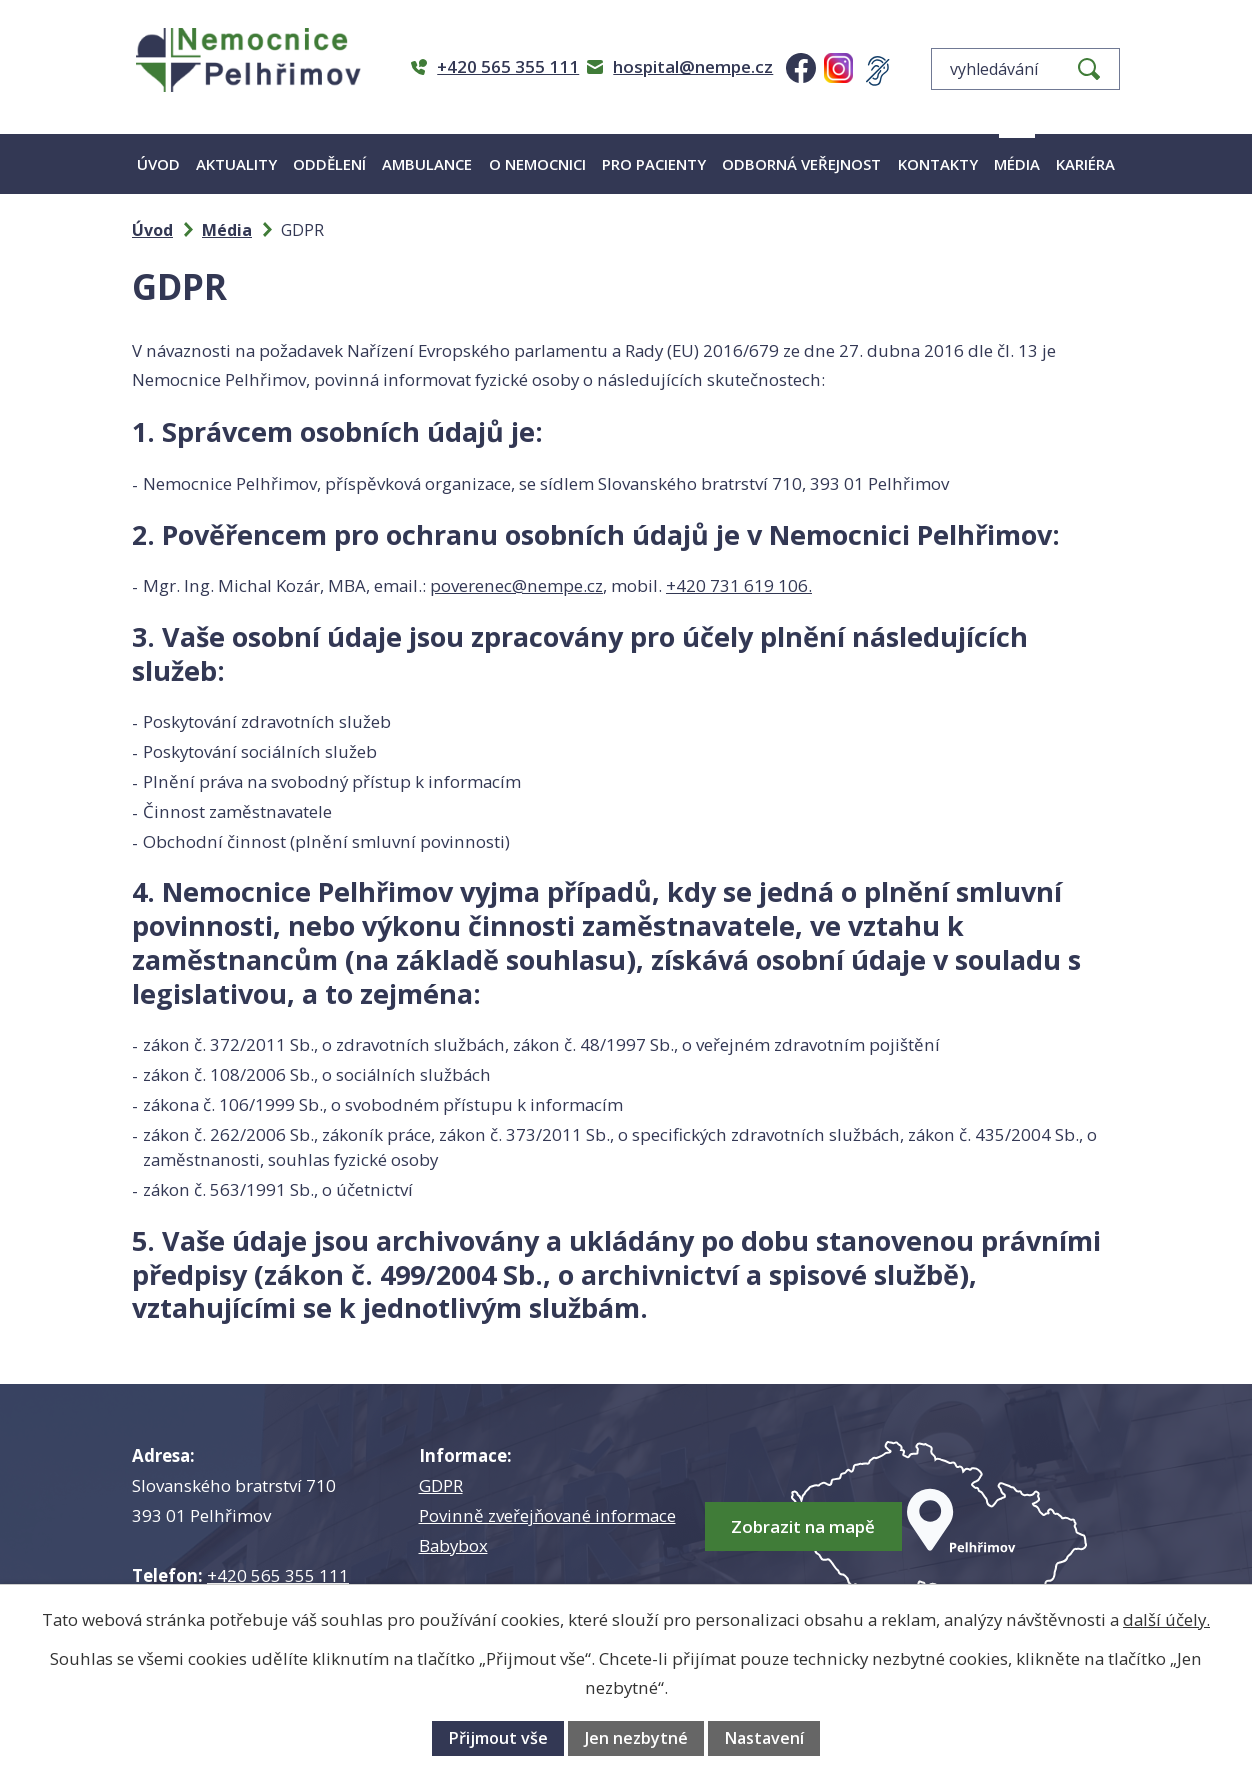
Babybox (453, 1545)
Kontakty (938, 164)
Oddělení (329, 164)
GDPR (441, 1485)
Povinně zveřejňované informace (547, 1515)
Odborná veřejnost (801, 164)
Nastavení (764, 1738)
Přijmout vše (498, 1738)
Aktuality (236, 164)
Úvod (158, 164)
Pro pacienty (654, 164)
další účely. (1166, 1619)
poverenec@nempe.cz (516, 585)
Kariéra (1085, 164)
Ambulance (427, 164)
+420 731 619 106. (739, 585)
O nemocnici (537, 164)
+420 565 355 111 (278, 1575)
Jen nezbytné (636, 1738)
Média (1017, 164)
